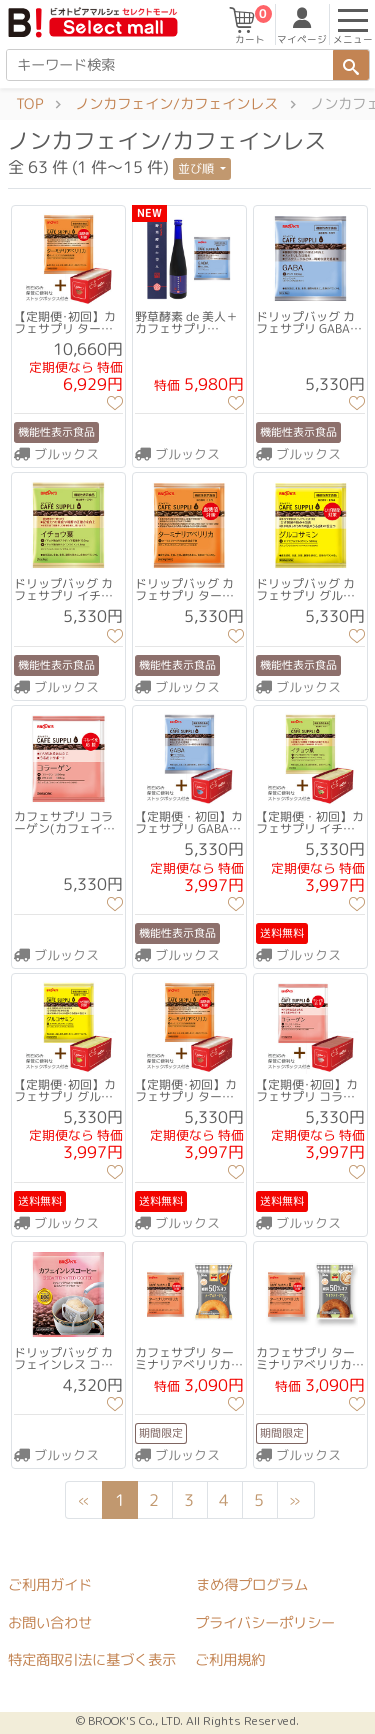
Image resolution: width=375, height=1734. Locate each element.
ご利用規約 (230, 1660)
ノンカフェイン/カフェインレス (176, 104)
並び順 (197, 168)
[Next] (295, 1500)
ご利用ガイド (50, 1585)
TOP (29, 104)
